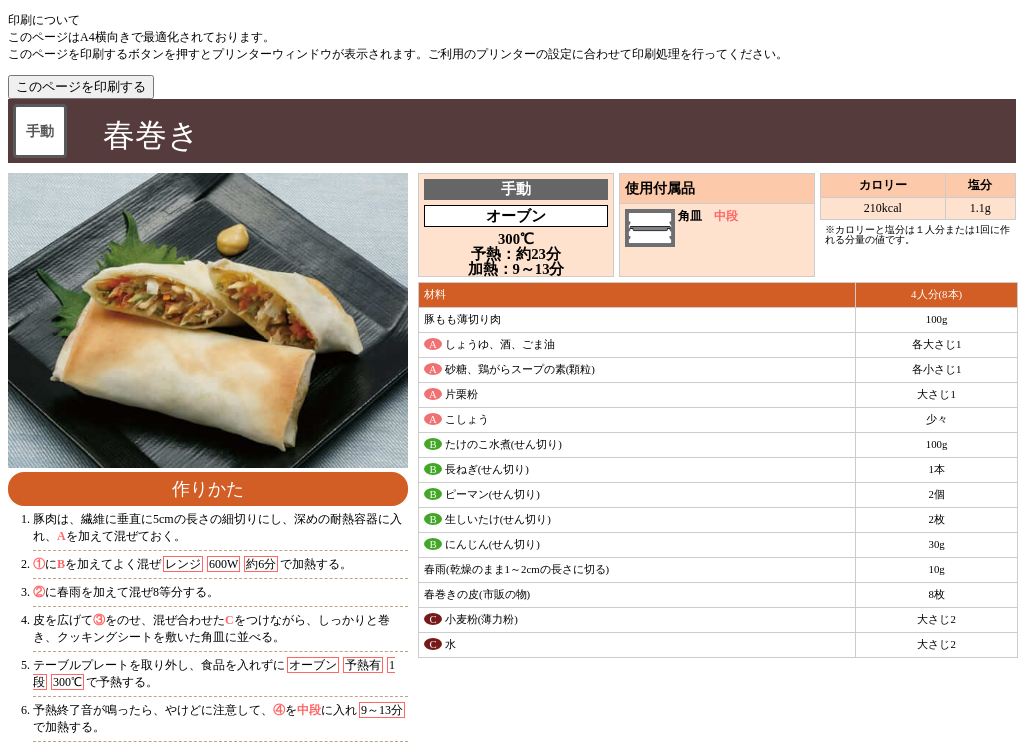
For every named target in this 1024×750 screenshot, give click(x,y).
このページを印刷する (81, 86)
